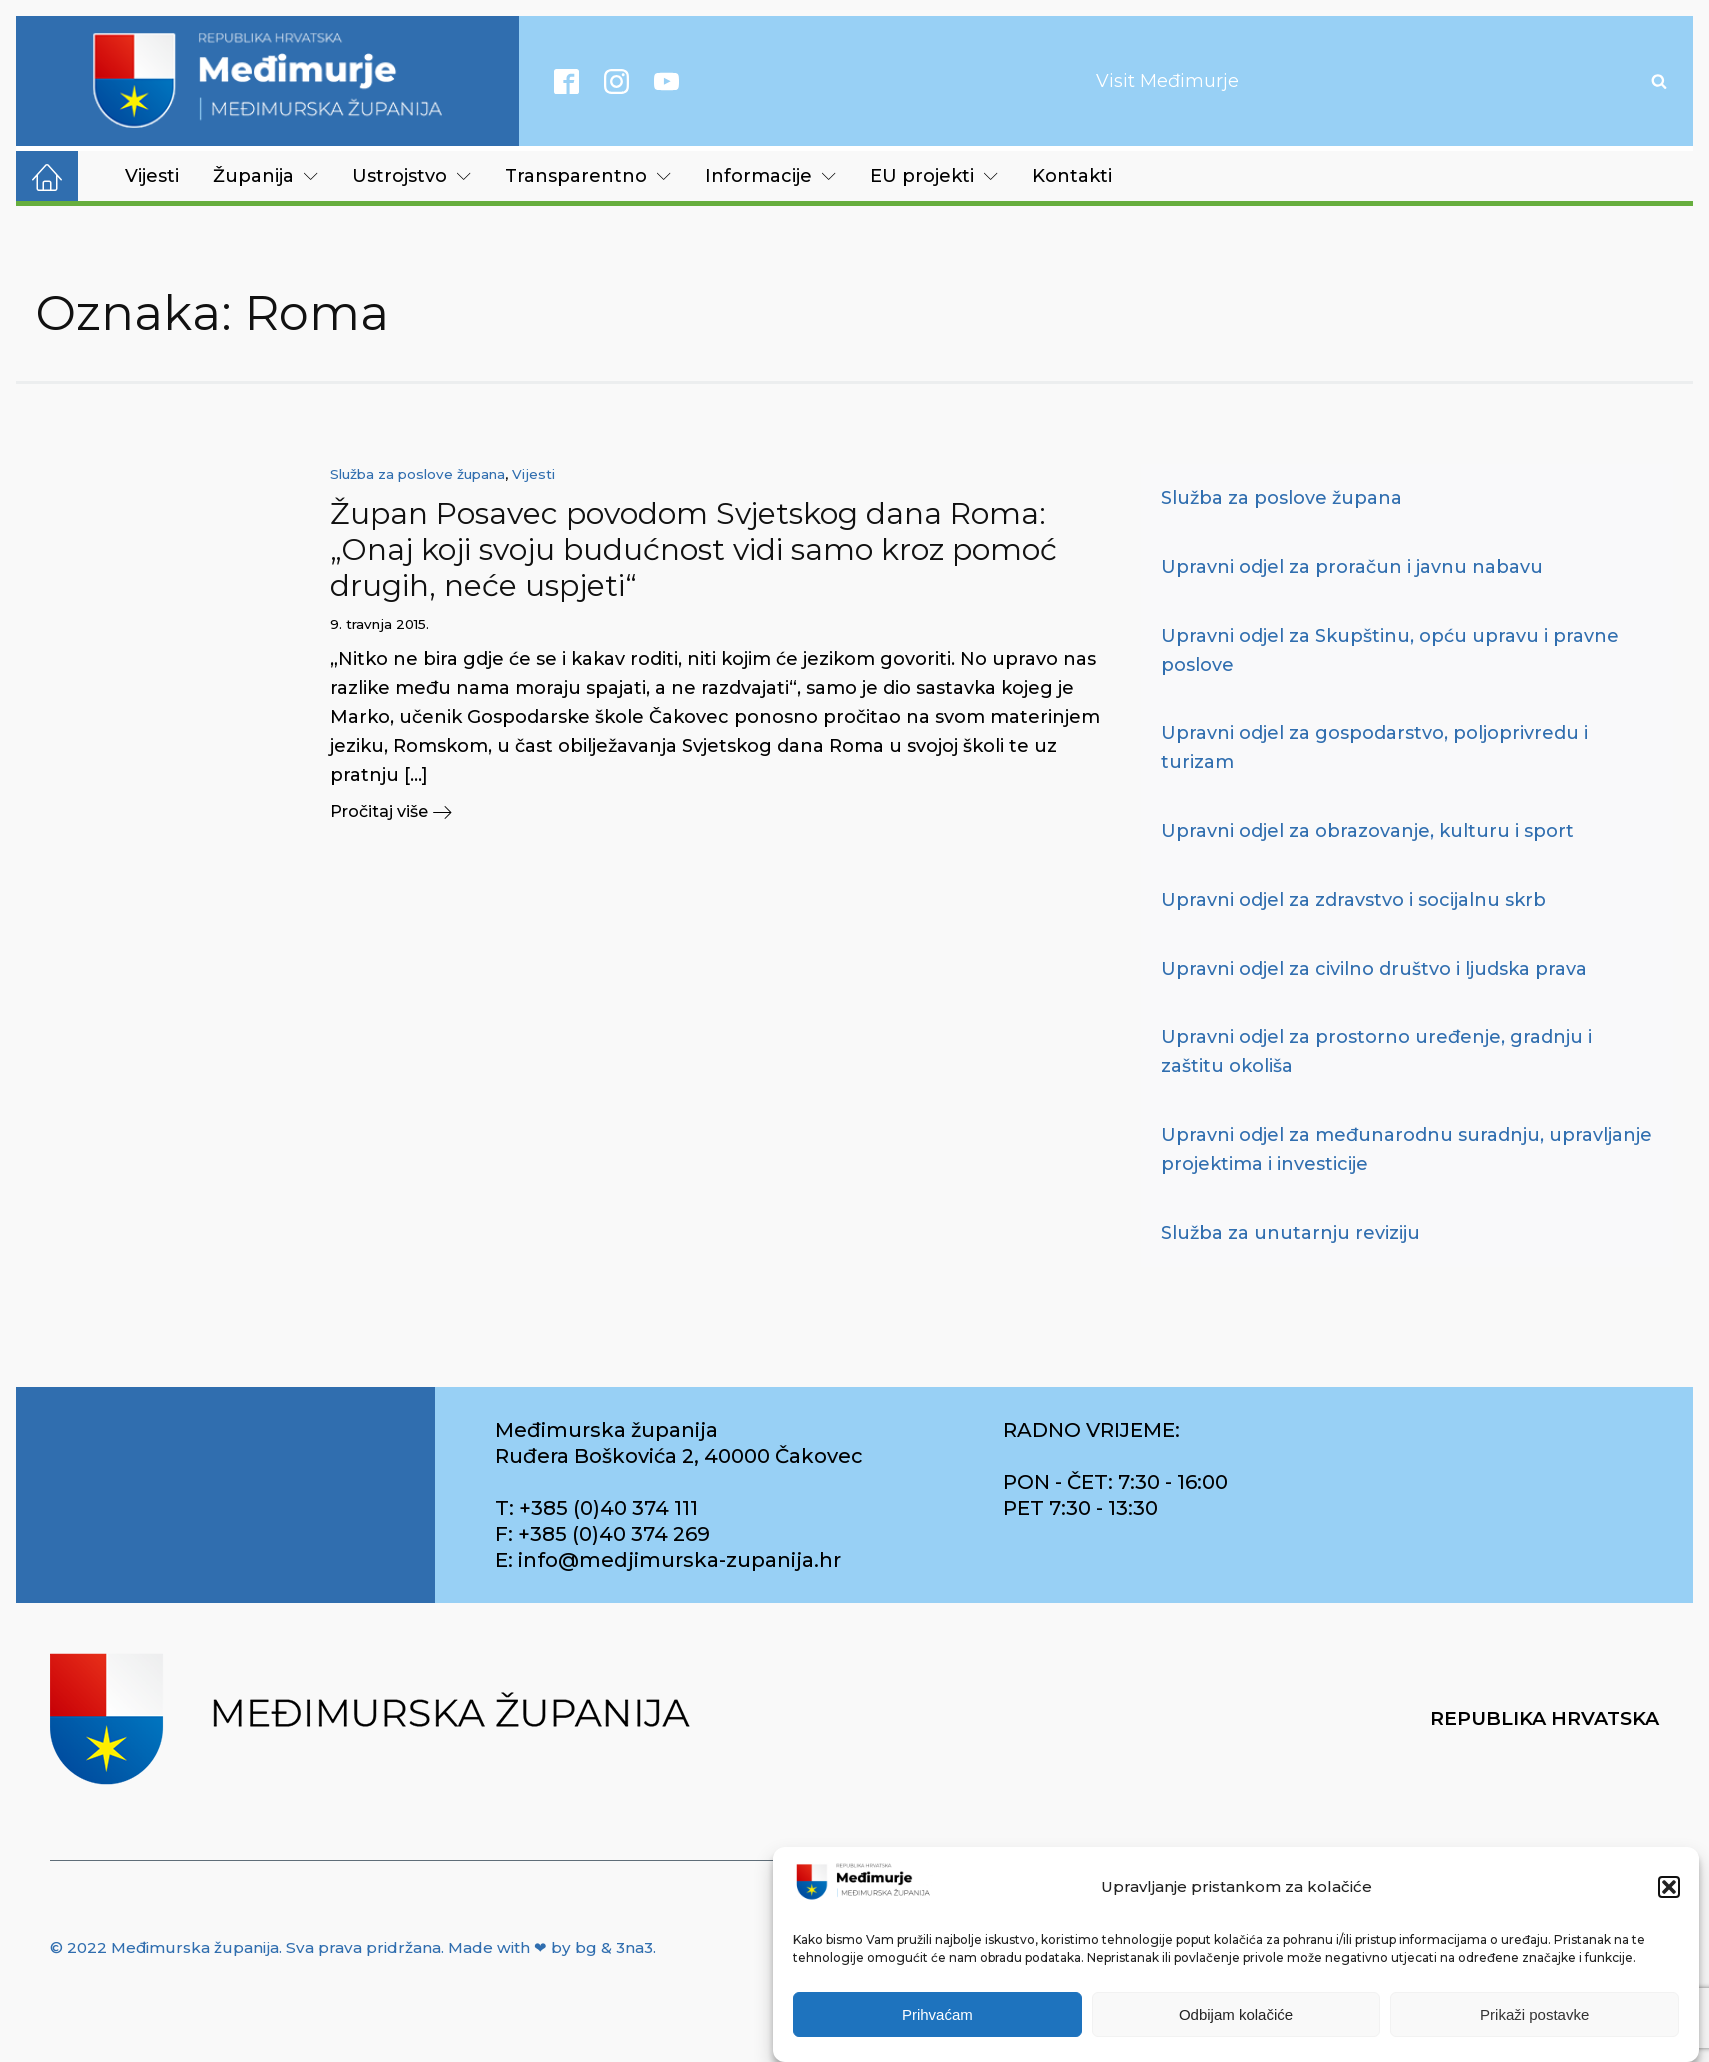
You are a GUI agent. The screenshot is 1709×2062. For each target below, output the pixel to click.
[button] (1669, 1887)
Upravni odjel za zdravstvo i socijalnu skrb (1353, 900)
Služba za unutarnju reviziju (1290, 1233)
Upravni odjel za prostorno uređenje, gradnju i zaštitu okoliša (1376, 1051)
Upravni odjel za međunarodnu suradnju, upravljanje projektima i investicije (1406, 1149)
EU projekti (934, 176)
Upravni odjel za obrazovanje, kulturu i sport (1367, 831)
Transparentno (588, 176)
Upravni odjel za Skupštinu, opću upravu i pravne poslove (1390, 650)
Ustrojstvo (411, 176)
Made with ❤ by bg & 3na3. (552, 1947)
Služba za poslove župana (417, 474)
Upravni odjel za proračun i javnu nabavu (1352, 567)
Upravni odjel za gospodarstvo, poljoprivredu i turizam (1374, 747)
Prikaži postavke (1534, 2014)
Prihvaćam (937, 2014)
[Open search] (1659, 81)
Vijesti (152, 176)
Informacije (770, 176)
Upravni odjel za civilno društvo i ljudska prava (1374, 969)
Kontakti (1072, 176)
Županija (265, 176)
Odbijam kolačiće (1236, 2014)
